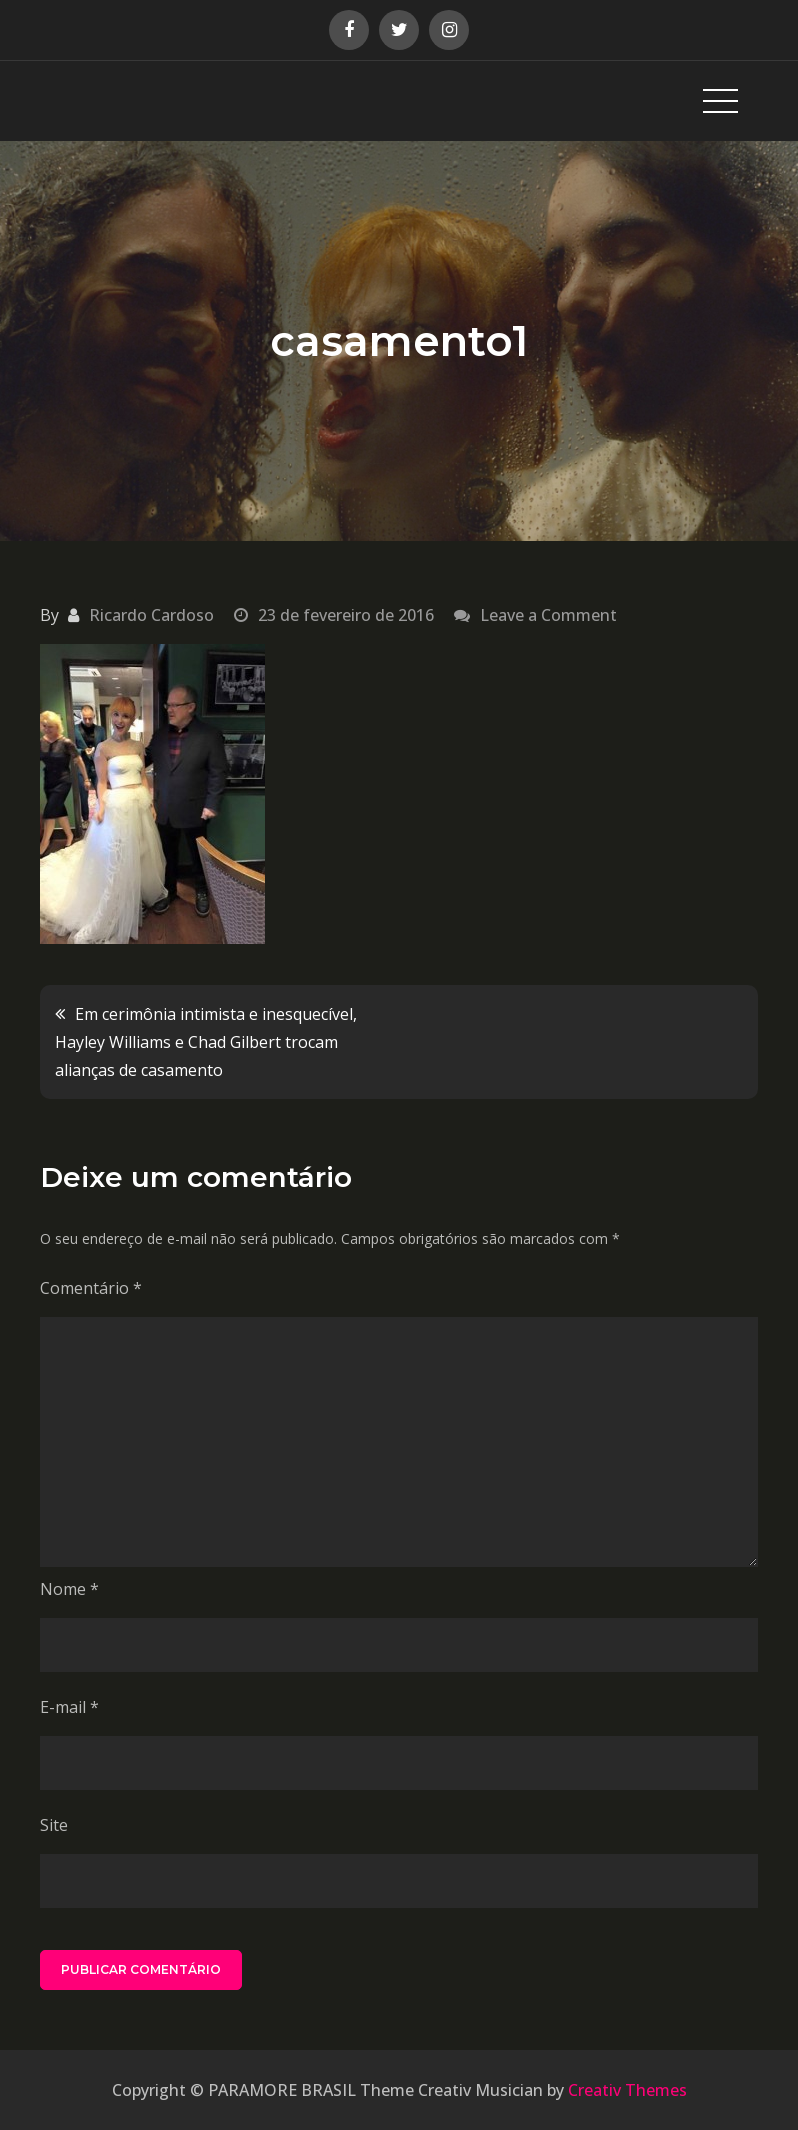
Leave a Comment (548, 615)
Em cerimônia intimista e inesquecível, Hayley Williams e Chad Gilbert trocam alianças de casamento (206, 1042)
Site (54, 1825)
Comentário (91, 1288)
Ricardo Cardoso (151, 615)
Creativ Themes (627, 2090)
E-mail (69, 1707)
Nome (69, 1589)
